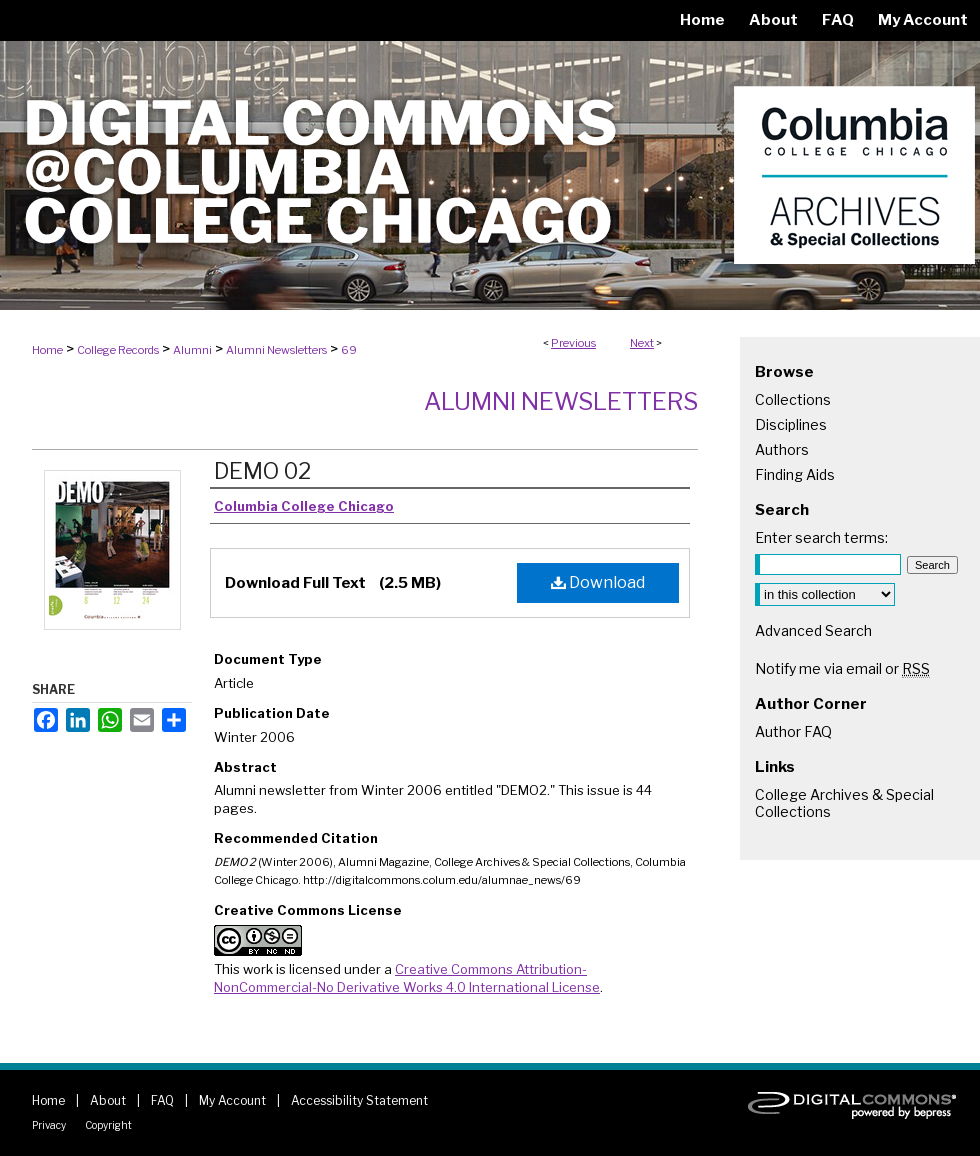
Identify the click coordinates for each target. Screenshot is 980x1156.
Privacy (49, 1125)
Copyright (108, 1125)
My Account (232, 1100)
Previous (573, 343)
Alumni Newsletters (276, 350)
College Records (118, 350)
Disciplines (791, 424)
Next (642, 343)
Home (47, 350)
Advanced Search (813, 630)
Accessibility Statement (359, 1100)
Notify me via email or (842, 668)
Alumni (192, 350)
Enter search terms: (821, 537)
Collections (793, 399)
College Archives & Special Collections (844, 803)
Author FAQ (793, 731)
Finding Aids (795, 474)
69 (349, 350)
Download (598, 582)
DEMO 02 (262, 471)
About (108, 1100)
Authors (782, 449)
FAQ (162, 1100)
